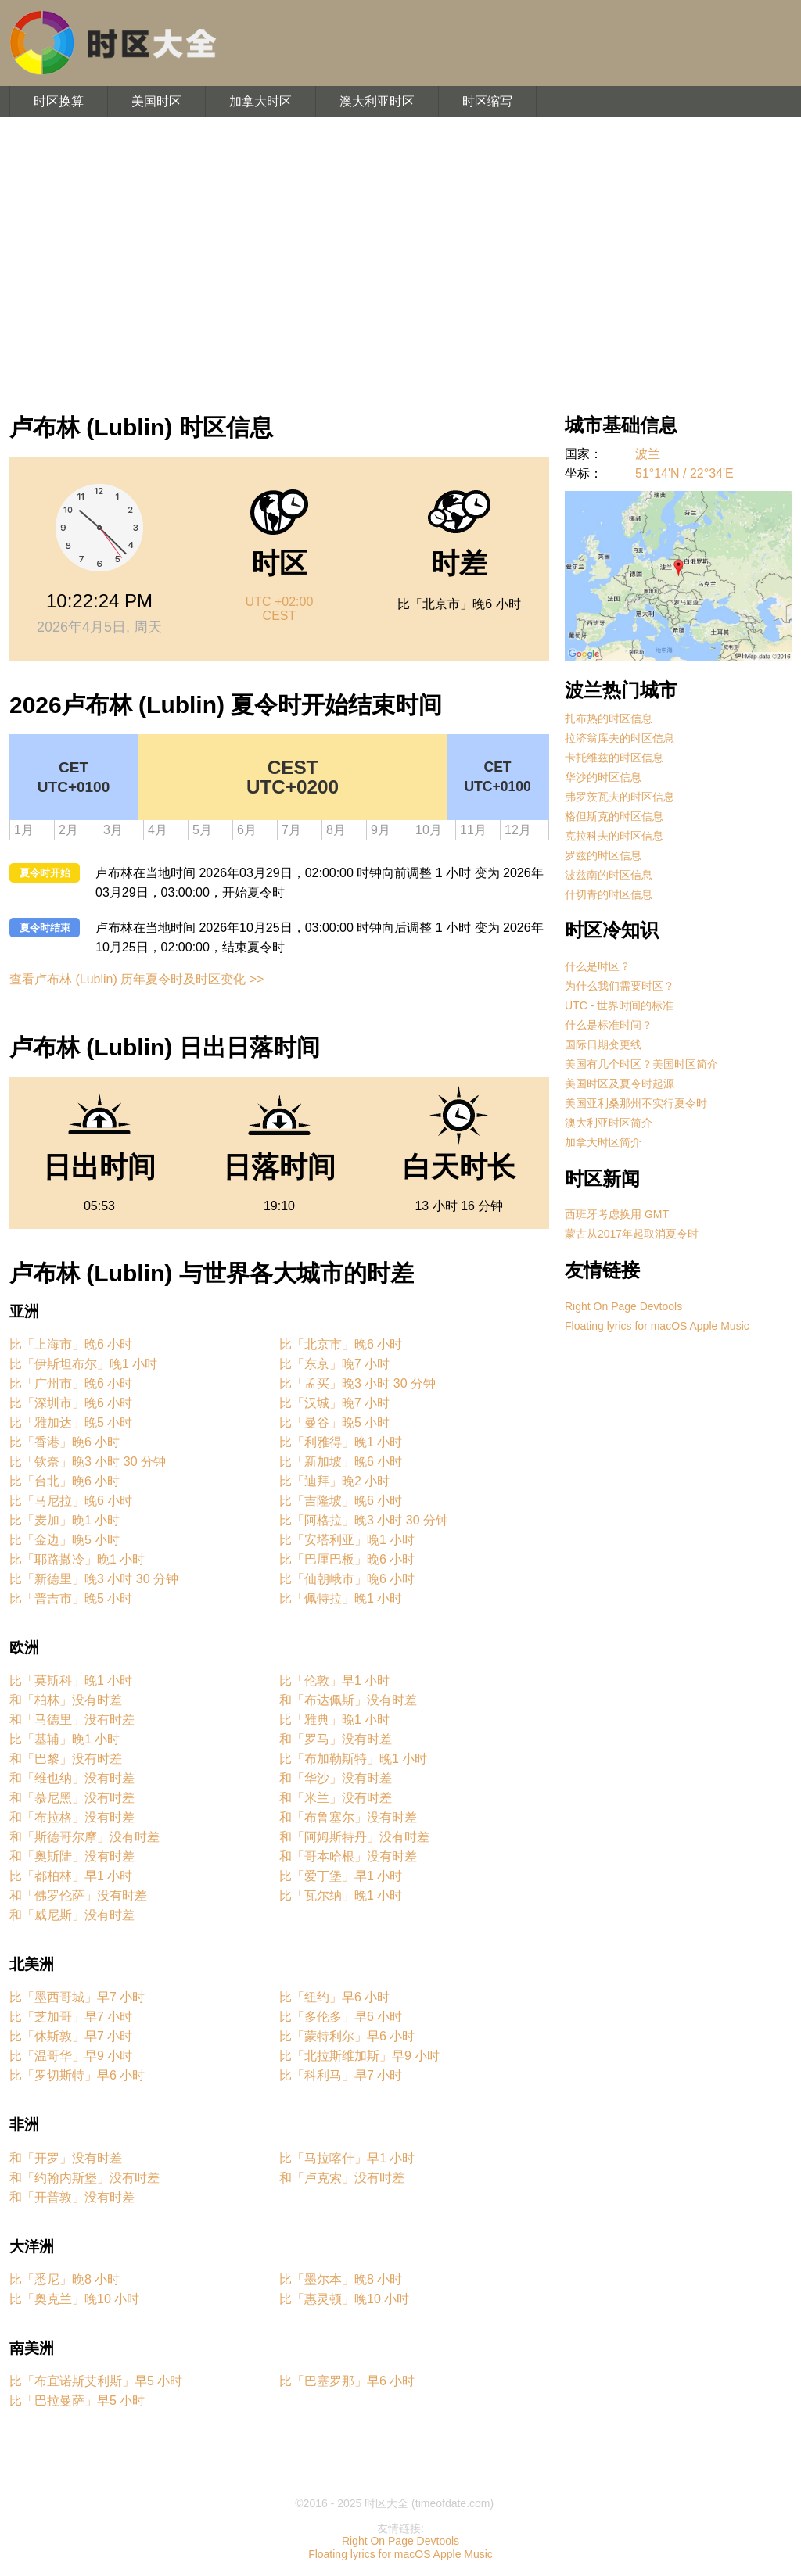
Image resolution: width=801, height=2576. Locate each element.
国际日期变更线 (603, 1044)
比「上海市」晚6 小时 (70, 1344)
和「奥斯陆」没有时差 (72, 1856)
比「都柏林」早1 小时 (70, 1876)
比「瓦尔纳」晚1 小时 (340, 1895)
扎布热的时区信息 (608, 718)
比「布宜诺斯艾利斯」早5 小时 (95, 2381)
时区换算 (59, 101)
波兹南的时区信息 (608, 875)
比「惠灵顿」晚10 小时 (344, 2299)
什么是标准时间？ (608, 1025)
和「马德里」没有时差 (72, 1719)
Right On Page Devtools (623, 1306)
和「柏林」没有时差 (65, 1700)
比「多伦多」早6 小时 (340, 2016)
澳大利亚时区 (377, 101)
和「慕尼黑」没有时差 (72, 1797)
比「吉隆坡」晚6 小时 (340, 1500)
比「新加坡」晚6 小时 (340, 1461)
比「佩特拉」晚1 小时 (340, 1598)
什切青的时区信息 (608, 894)
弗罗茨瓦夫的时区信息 (619, 796)
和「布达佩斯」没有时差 (348, 1700)
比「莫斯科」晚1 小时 (70, 1680)
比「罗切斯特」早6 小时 (77, 2075)
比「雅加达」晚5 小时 (70, 1422)
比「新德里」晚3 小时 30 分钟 (93, 1578)
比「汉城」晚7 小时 (334, 1403)
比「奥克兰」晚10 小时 (74, 2299)
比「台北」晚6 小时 (64, 1481)
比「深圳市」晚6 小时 (70, 1403)
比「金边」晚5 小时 (64, 1539)
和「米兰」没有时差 (335, 1797)
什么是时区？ (597, 966)
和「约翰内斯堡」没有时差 (84, 2177)
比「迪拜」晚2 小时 (334, 1481)
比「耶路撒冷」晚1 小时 (77, 1559)
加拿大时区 (260, 101)
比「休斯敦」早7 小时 (70, 2036)
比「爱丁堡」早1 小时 (340, 1876)
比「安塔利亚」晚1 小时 (347, 1539)
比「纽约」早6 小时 (334, 1997)
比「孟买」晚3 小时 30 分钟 (357, 1383)
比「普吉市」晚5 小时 (70, 1598)
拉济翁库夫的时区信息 (619, 738)
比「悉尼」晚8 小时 (64, 2279)
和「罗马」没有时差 (335, 1739)
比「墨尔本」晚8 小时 (340, 2279)
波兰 (647, 453)
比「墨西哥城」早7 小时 (77, 1997)
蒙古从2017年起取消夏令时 (632, 1233)
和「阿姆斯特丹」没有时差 (354, 1836)
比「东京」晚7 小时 (334, 1363)
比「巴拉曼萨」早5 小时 (77, 2400)
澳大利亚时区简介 (608, 1122)
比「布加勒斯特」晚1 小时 (353, 1758)
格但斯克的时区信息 (614, 816)
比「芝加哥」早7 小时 (70, 2016)
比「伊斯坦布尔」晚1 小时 (83, 1363)
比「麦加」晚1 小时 (64, 1520)
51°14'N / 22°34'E (684, 473)
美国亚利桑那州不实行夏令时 (636, 1103)
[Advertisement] (400, 258)
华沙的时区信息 (603, 777)
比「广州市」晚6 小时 (70, 1383)
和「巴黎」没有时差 (65, 1758)
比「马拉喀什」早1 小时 (347, 2158)
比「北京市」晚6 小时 (340, 1344)
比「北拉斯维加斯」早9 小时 (359, 2055)
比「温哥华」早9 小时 (70, 2055)
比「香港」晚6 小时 (64, 1442)
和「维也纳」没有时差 (72, 1778)
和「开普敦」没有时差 (72, 2197)
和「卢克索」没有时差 (341, 2177)
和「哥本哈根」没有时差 (348, 1856)
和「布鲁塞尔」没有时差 (348, 1817)
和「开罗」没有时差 (65, 2158)
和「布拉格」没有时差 (72, 1817)
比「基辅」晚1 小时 (64, 1739)
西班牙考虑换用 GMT (617, 1214)
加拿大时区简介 (603, 1142)
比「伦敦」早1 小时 (334, 1680)
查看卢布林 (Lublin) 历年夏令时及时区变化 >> (136, 979)
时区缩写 (487, 101)
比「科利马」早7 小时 (340, 2075)
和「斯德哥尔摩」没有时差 (84, 1836)
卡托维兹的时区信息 (614, 757)
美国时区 (156, 101)
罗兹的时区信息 (603, 855)
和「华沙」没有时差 (335, 1778)
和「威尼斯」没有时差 (72, 1915)
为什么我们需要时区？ (619, 986)
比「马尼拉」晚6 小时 (70, 1500)
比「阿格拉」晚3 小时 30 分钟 (363, 1520)
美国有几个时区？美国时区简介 (641, 1064)
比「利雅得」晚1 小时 (340, 1442)
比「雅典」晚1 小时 (334, 1719)
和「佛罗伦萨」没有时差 (78, 1895)
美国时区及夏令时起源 (619, 1083)
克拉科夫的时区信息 (614, 835)
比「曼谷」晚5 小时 (334, 1422)
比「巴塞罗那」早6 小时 (347, 2381)
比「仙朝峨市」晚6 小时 (347, 1578)
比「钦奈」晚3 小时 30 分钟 (87, 1461)
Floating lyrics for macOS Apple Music (657, 1326)
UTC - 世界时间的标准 (619, 1005)
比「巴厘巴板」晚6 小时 (347, 1559)
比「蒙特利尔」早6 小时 (347, 2036)
